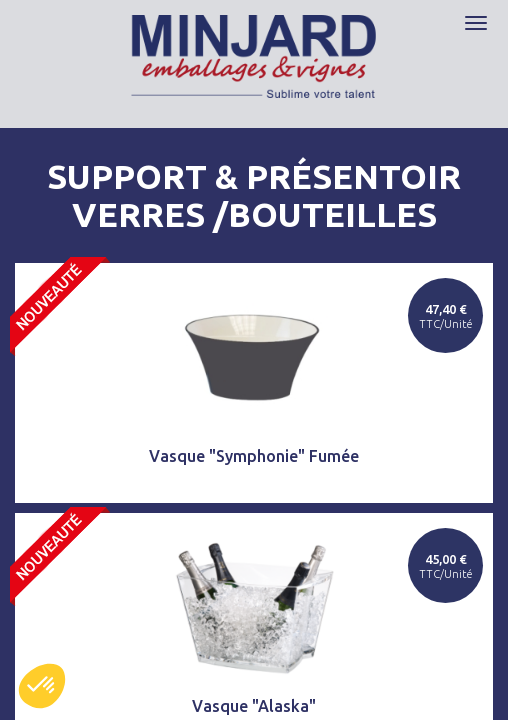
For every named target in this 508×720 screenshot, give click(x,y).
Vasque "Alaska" (254, 706)
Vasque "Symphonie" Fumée (254, 456)
